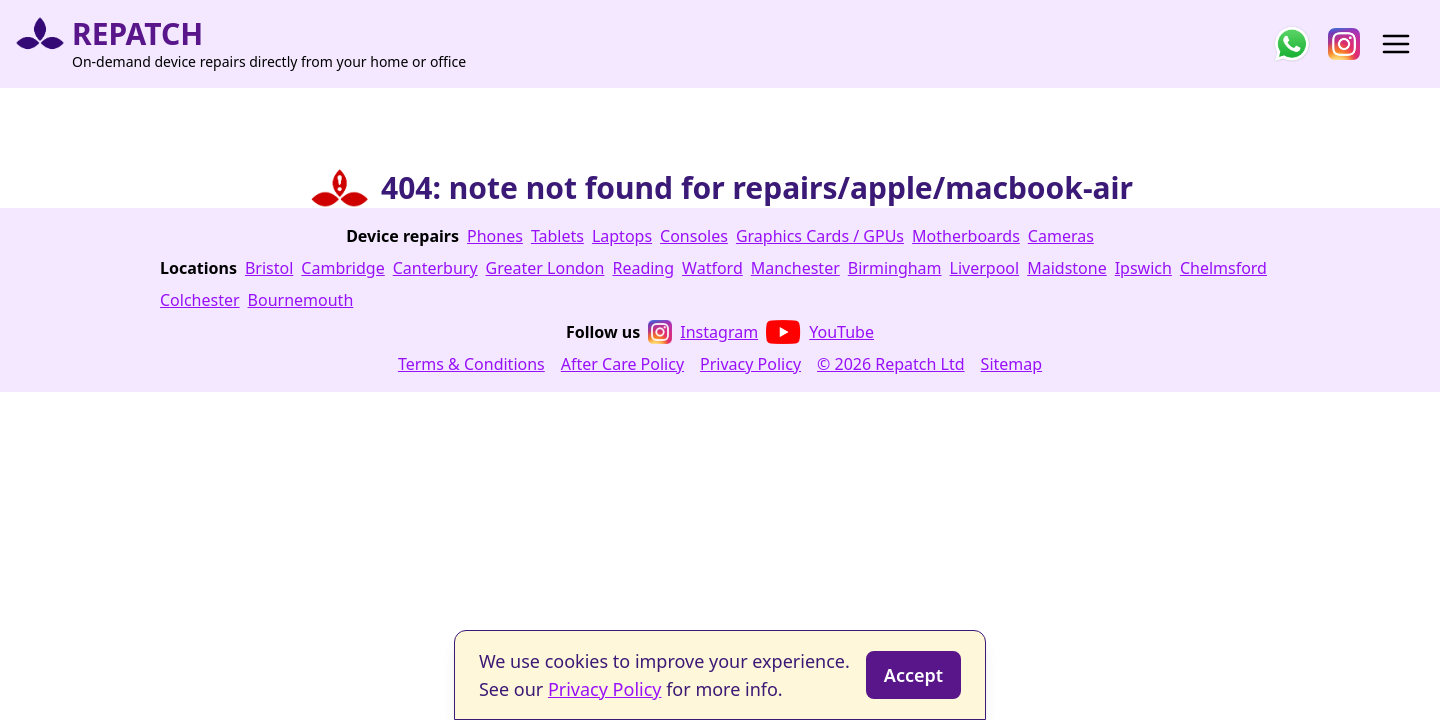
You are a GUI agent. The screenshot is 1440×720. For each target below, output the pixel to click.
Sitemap (1012, 364)
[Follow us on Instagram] (1344, 44)
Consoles (694, 236)
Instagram (703, 332)
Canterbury (435, 268)
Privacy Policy (750, 364)
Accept (913, 675)
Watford (712, 268)
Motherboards (966, 236)
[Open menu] (1396, 44)
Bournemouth (301, 300)
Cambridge (342, 268)
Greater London (545, 268)
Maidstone (1067, 268)
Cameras (1061, 236)
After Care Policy (622, 364)
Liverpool (985, 268)
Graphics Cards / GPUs (820, 236)
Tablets (557, 236)
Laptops (622, 236)
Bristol (269, 268)
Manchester (795, 268)
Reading (643, 268)
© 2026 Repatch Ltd (891, 364)
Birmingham (895, 268)
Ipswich (1143, 268)
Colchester (200, 300)
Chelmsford (1223, 268)
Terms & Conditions (471, 364)
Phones (495, 236)
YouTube (820, 332)
